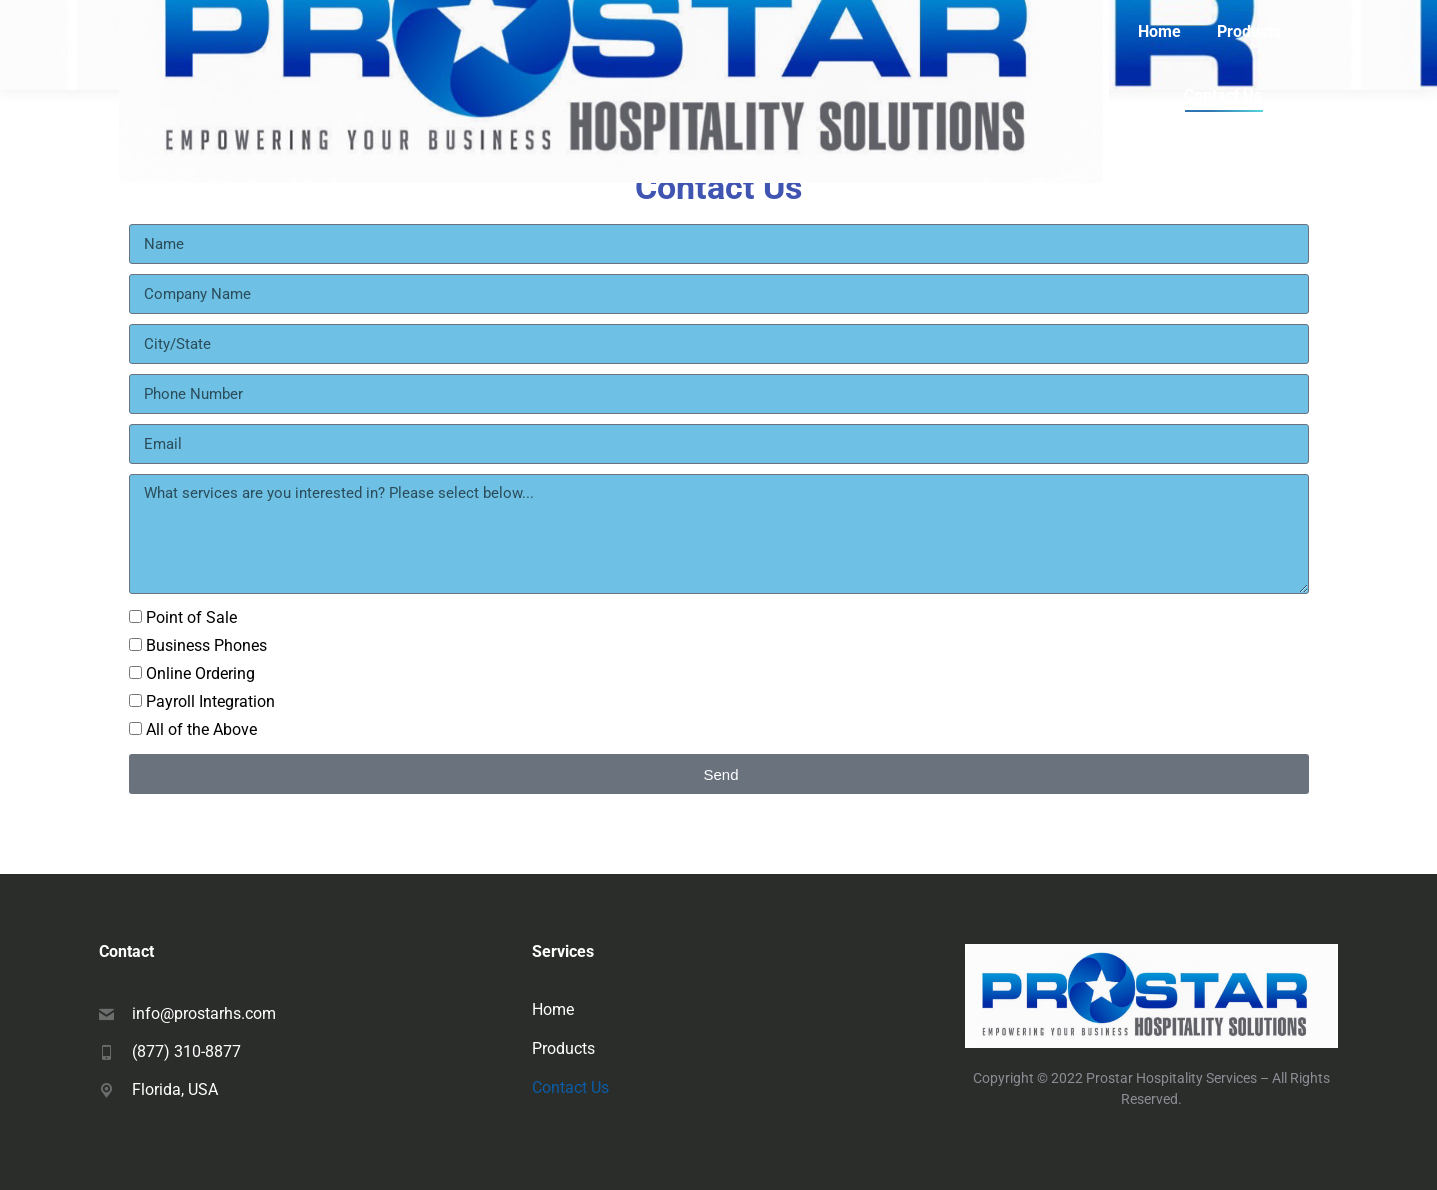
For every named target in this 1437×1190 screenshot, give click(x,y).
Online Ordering (200, 673)
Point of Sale (191, 617)
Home (553, 1009)
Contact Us (570, 1087)
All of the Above (201, 729)
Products (563, 1048)
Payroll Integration (210, 701)
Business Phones (206, 645)
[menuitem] (1159, 32)
